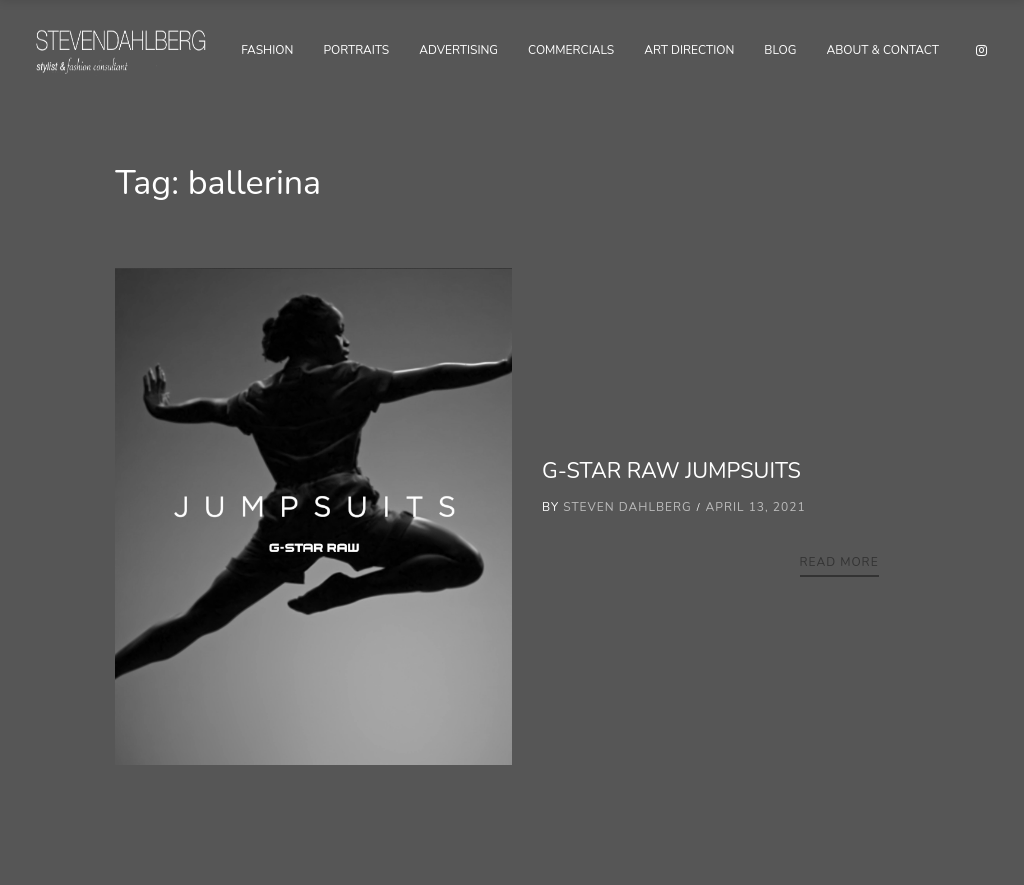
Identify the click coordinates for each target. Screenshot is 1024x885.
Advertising (458, 50)
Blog (780, 50)
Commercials (571, 50)
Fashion (267, 50)
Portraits (356, 50)
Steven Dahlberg (627, 507)
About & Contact (882, 50)
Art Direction (689, 50)
